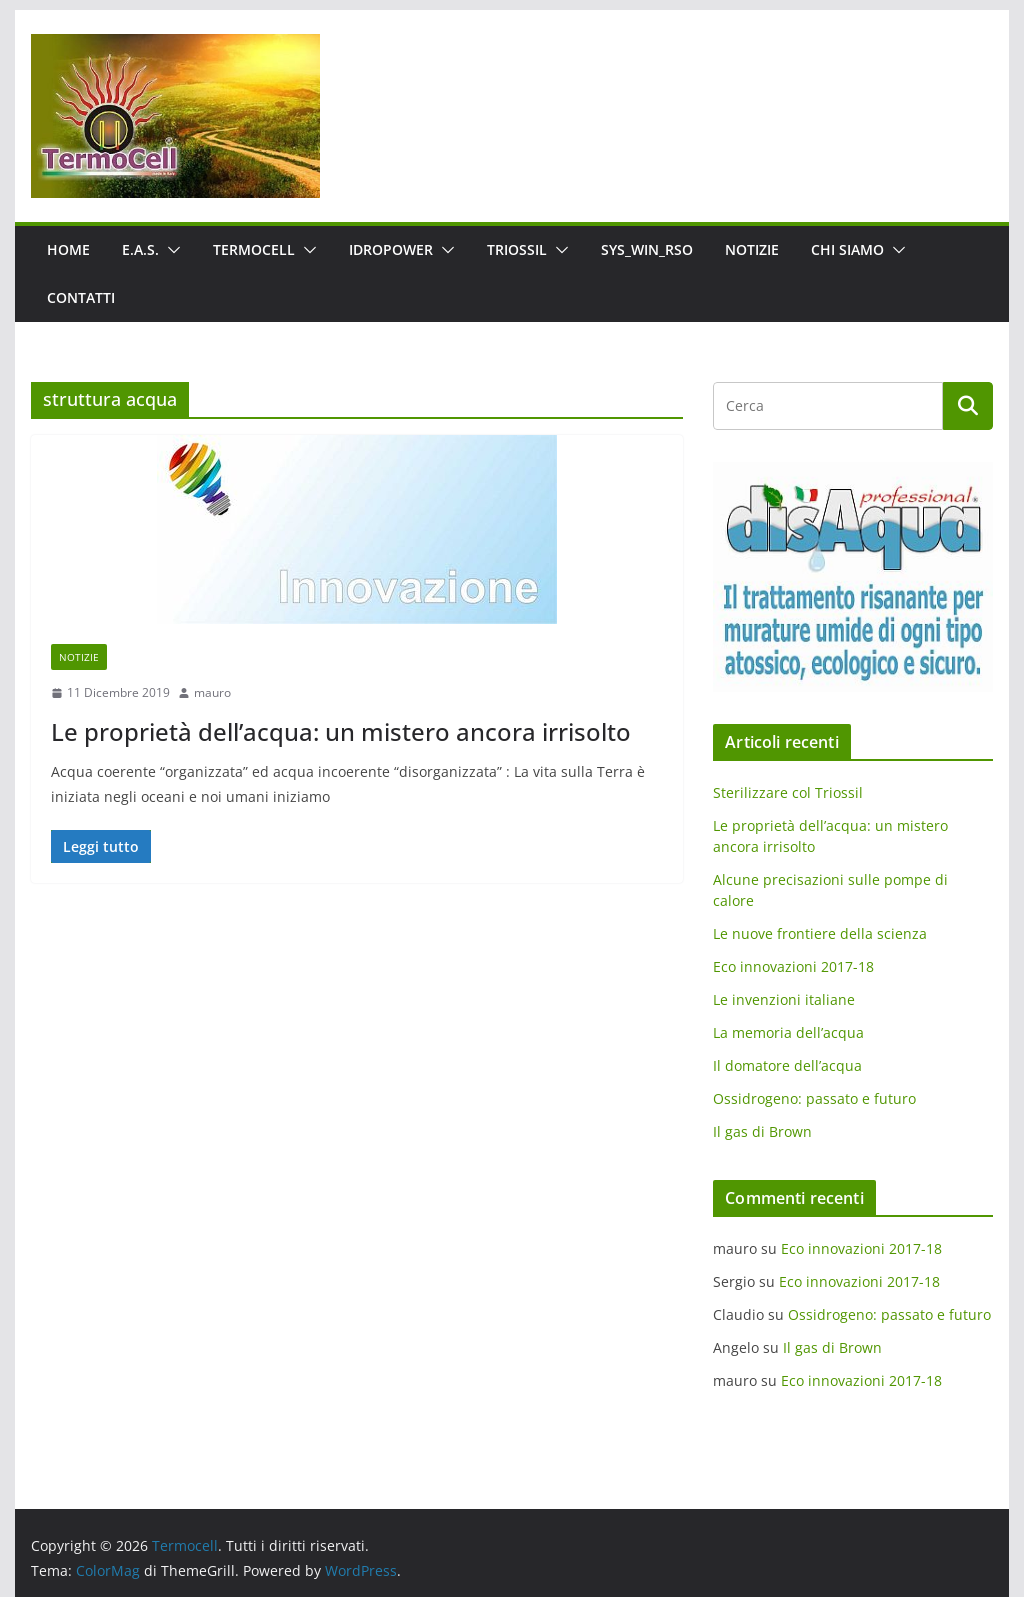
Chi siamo (847, 249)
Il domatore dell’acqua (787, 1065)
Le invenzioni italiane (784, 999)
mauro (212, 692)
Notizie (752, 249)
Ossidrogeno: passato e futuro (814, 1098)
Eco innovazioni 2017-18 (793, 966)
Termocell (254, 249)
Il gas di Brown (762, 1131)
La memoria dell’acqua (788, 1032)
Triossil (517, 249)
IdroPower (391, 249)
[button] (170, 250)
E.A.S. (140, 249)
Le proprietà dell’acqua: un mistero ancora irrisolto (341, 731)
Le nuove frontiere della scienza (820, 933)
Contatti (81, 297)
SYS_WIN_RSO (647, 249)
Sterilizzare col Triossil (788, 792)
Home (68, 249)
